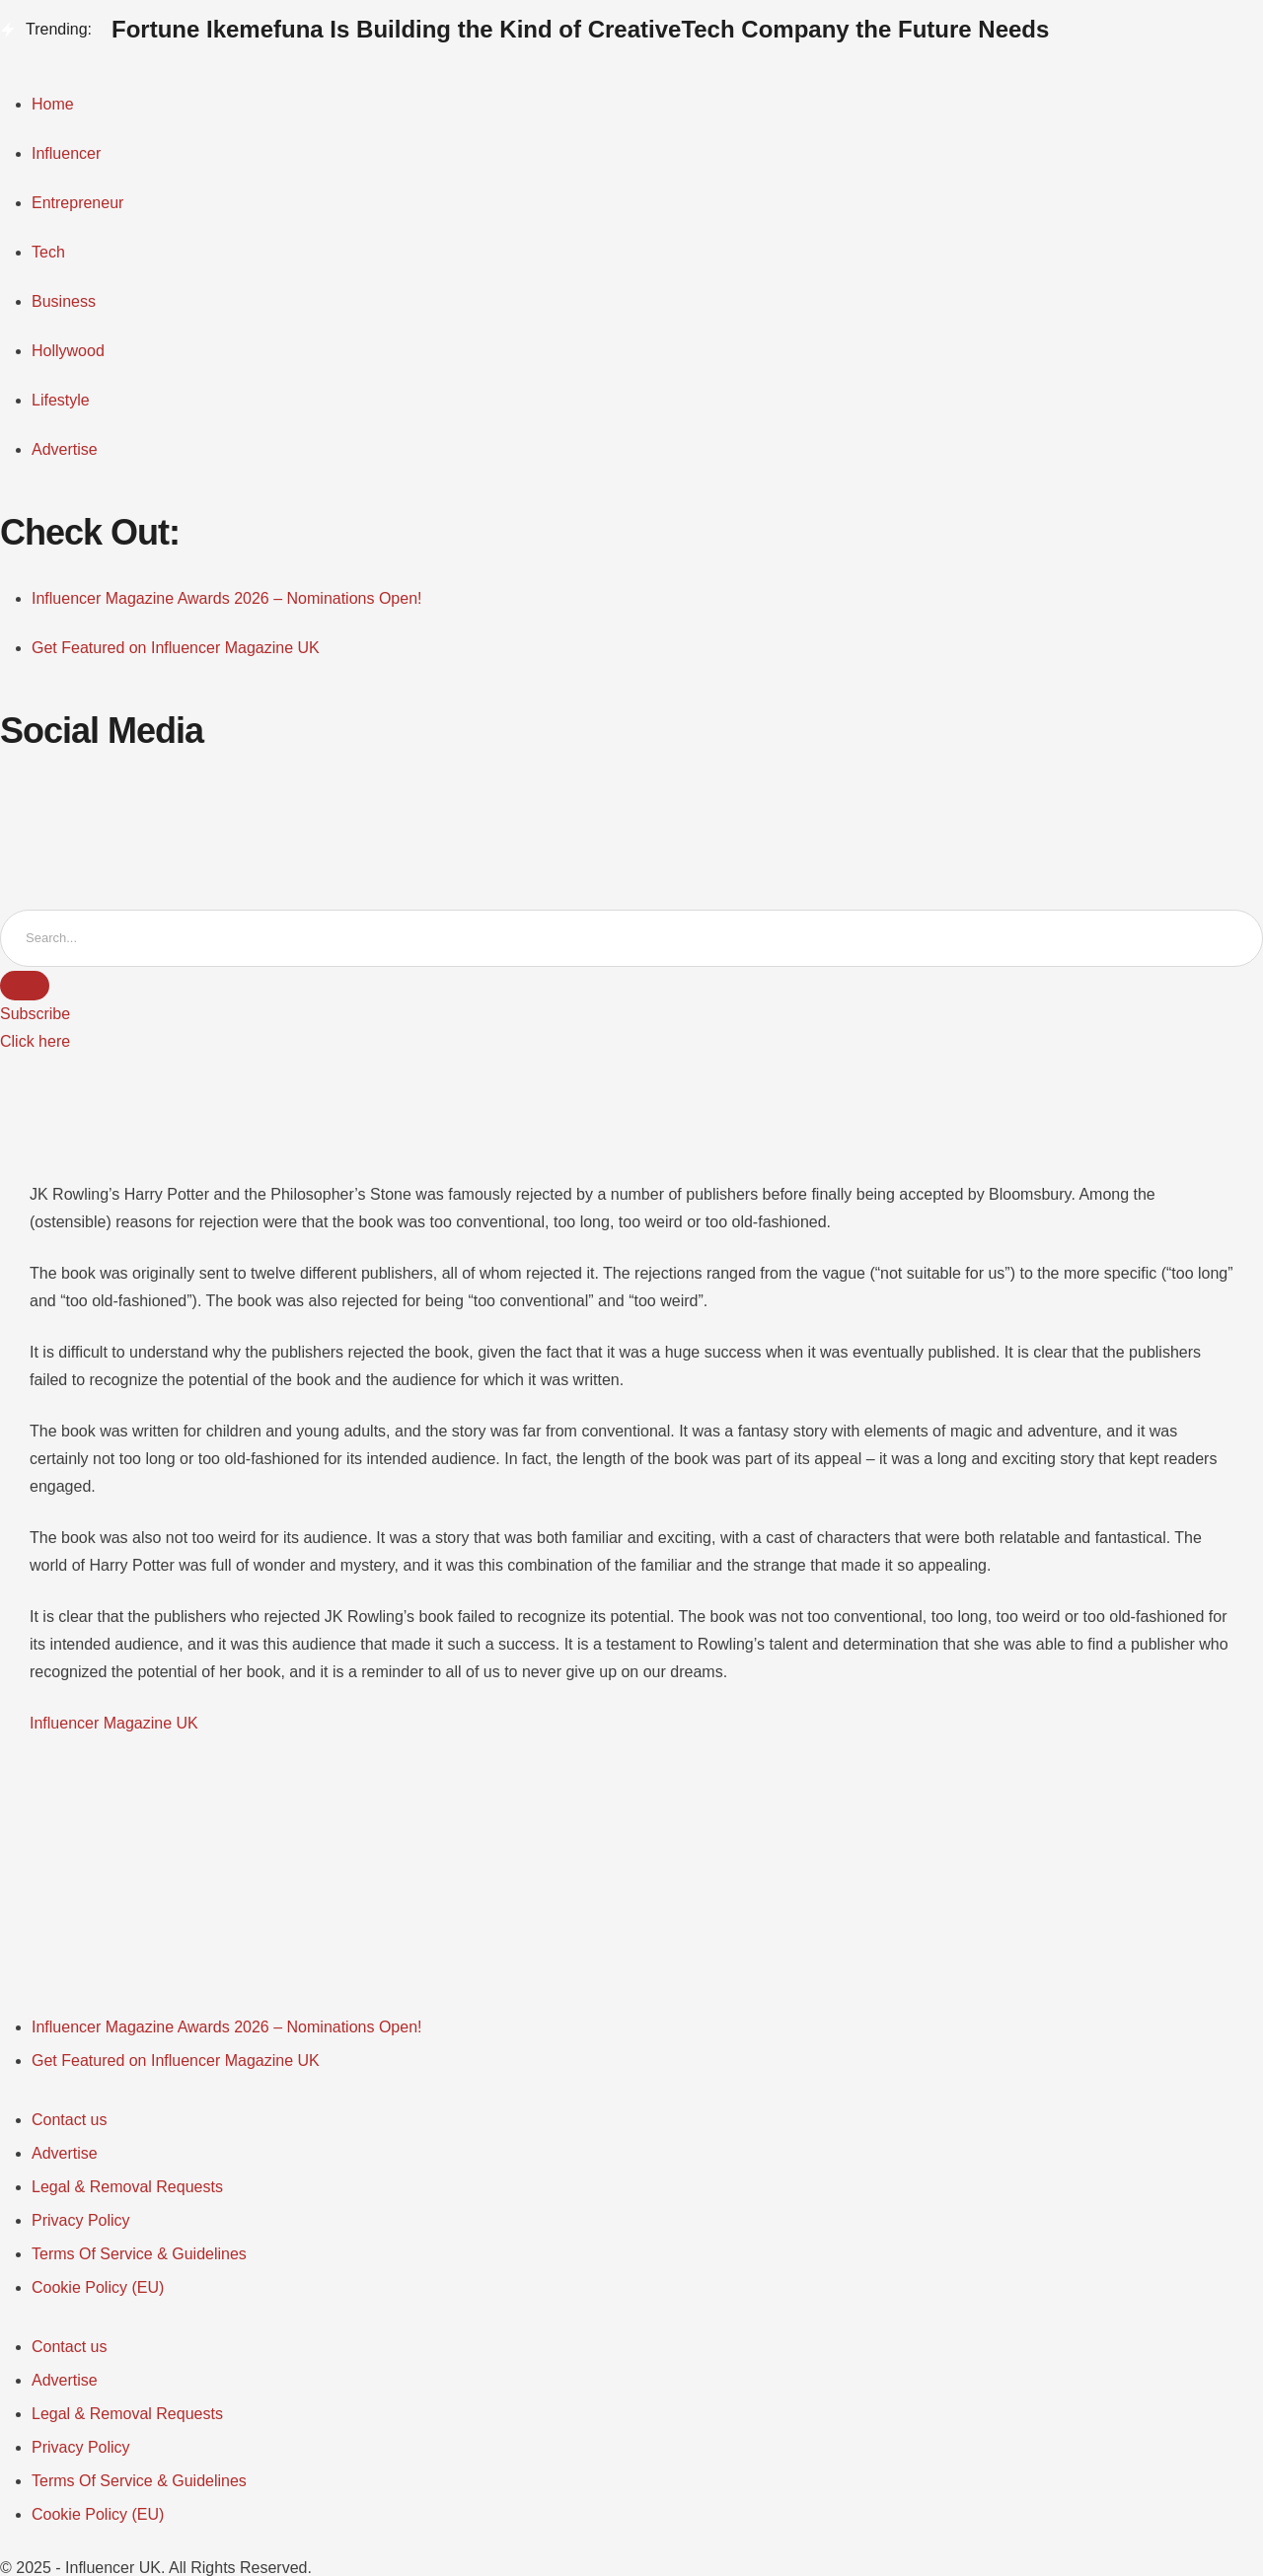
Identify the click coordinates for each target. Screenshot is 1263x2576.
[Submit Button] (24, 985)
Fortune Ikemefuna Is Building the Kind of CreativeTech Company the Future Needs (580, 29)
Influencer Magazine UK (114, 1723)
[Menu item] (227, 2027)
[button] (35, 1013)
